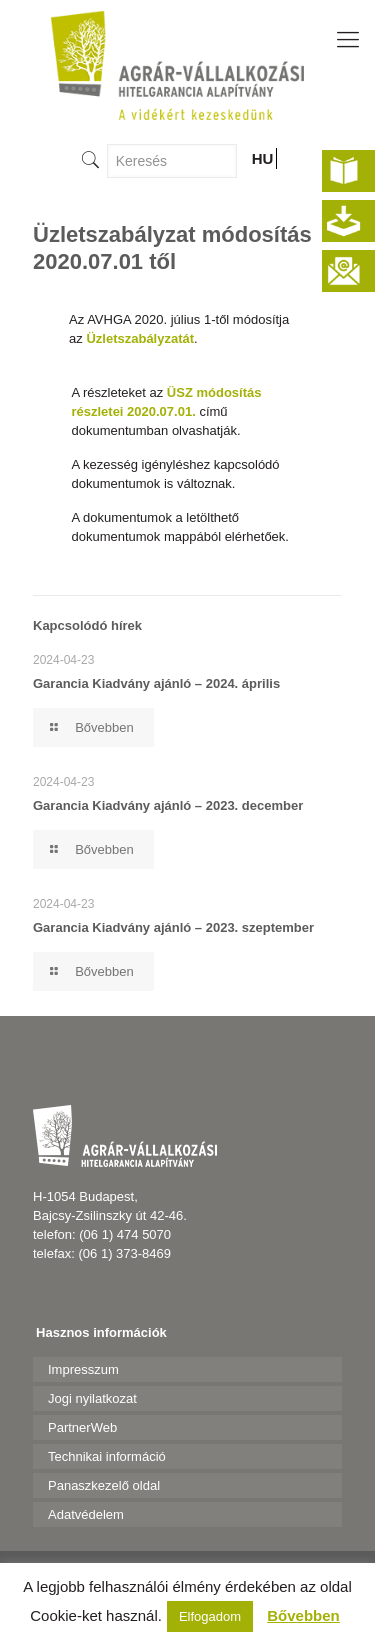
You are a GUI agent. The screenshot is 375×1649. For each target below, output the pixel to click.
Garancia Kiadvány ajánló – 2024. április (156, 683)
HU (263, 158)
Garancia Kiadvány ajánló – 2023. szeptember (173, 927)
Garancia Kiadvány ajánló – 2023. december (168, 805)
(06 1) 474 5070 (125, 1234)
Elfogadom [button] (210, 1616)
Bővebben (303, 1615)
